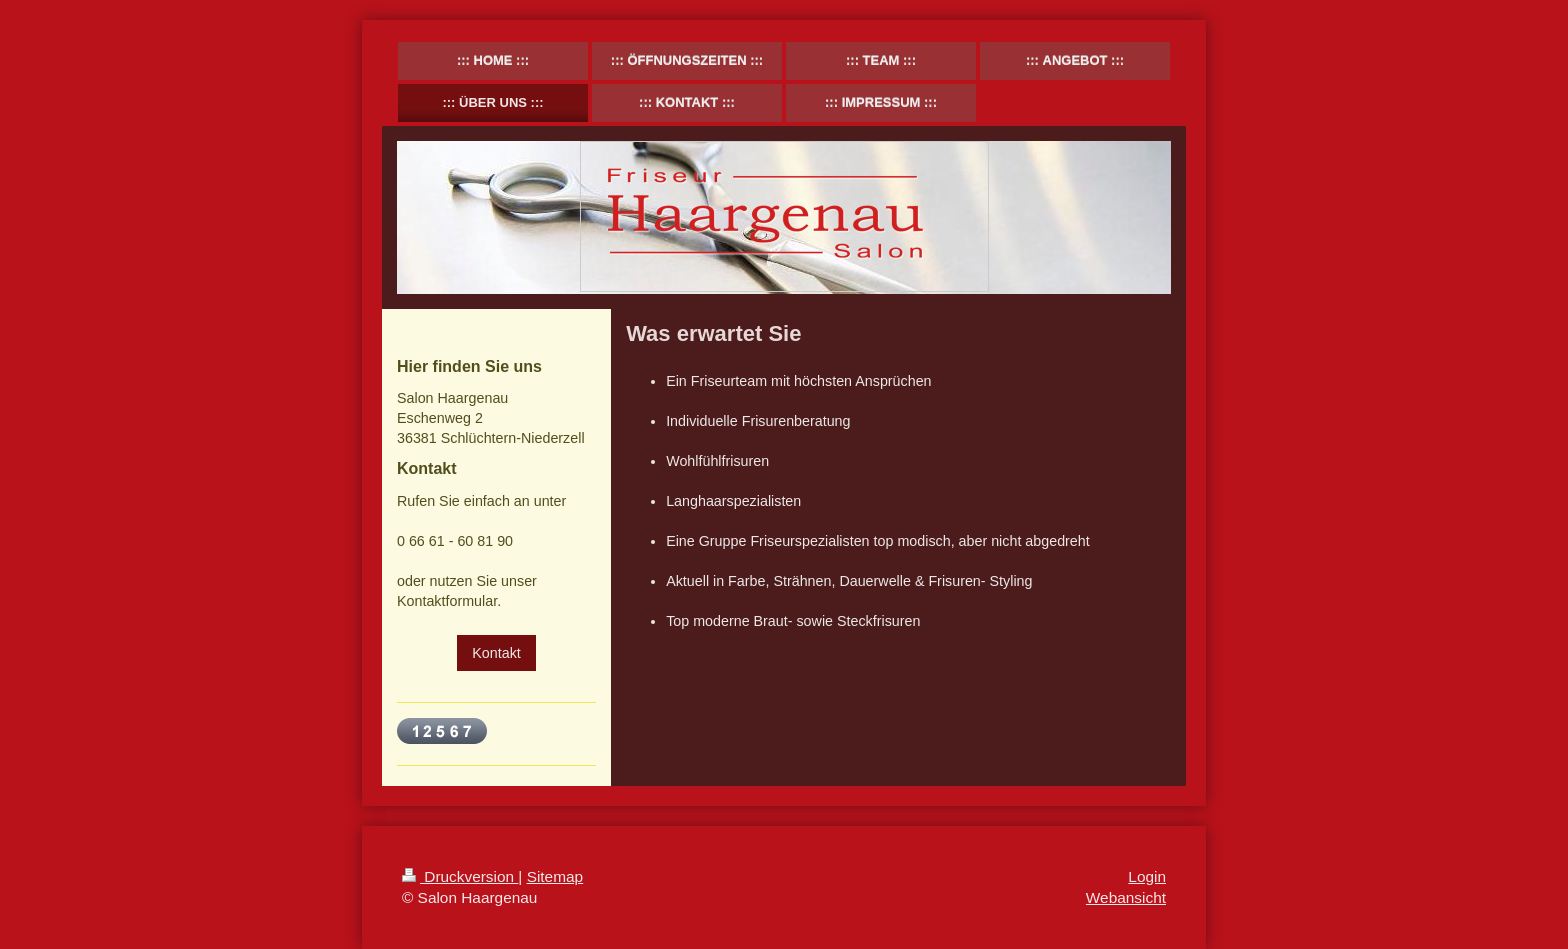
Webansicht (1126, 897)
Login (1147, 876)
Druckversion (460, 876)
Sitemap (555, 876)
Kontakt (496, 653)
